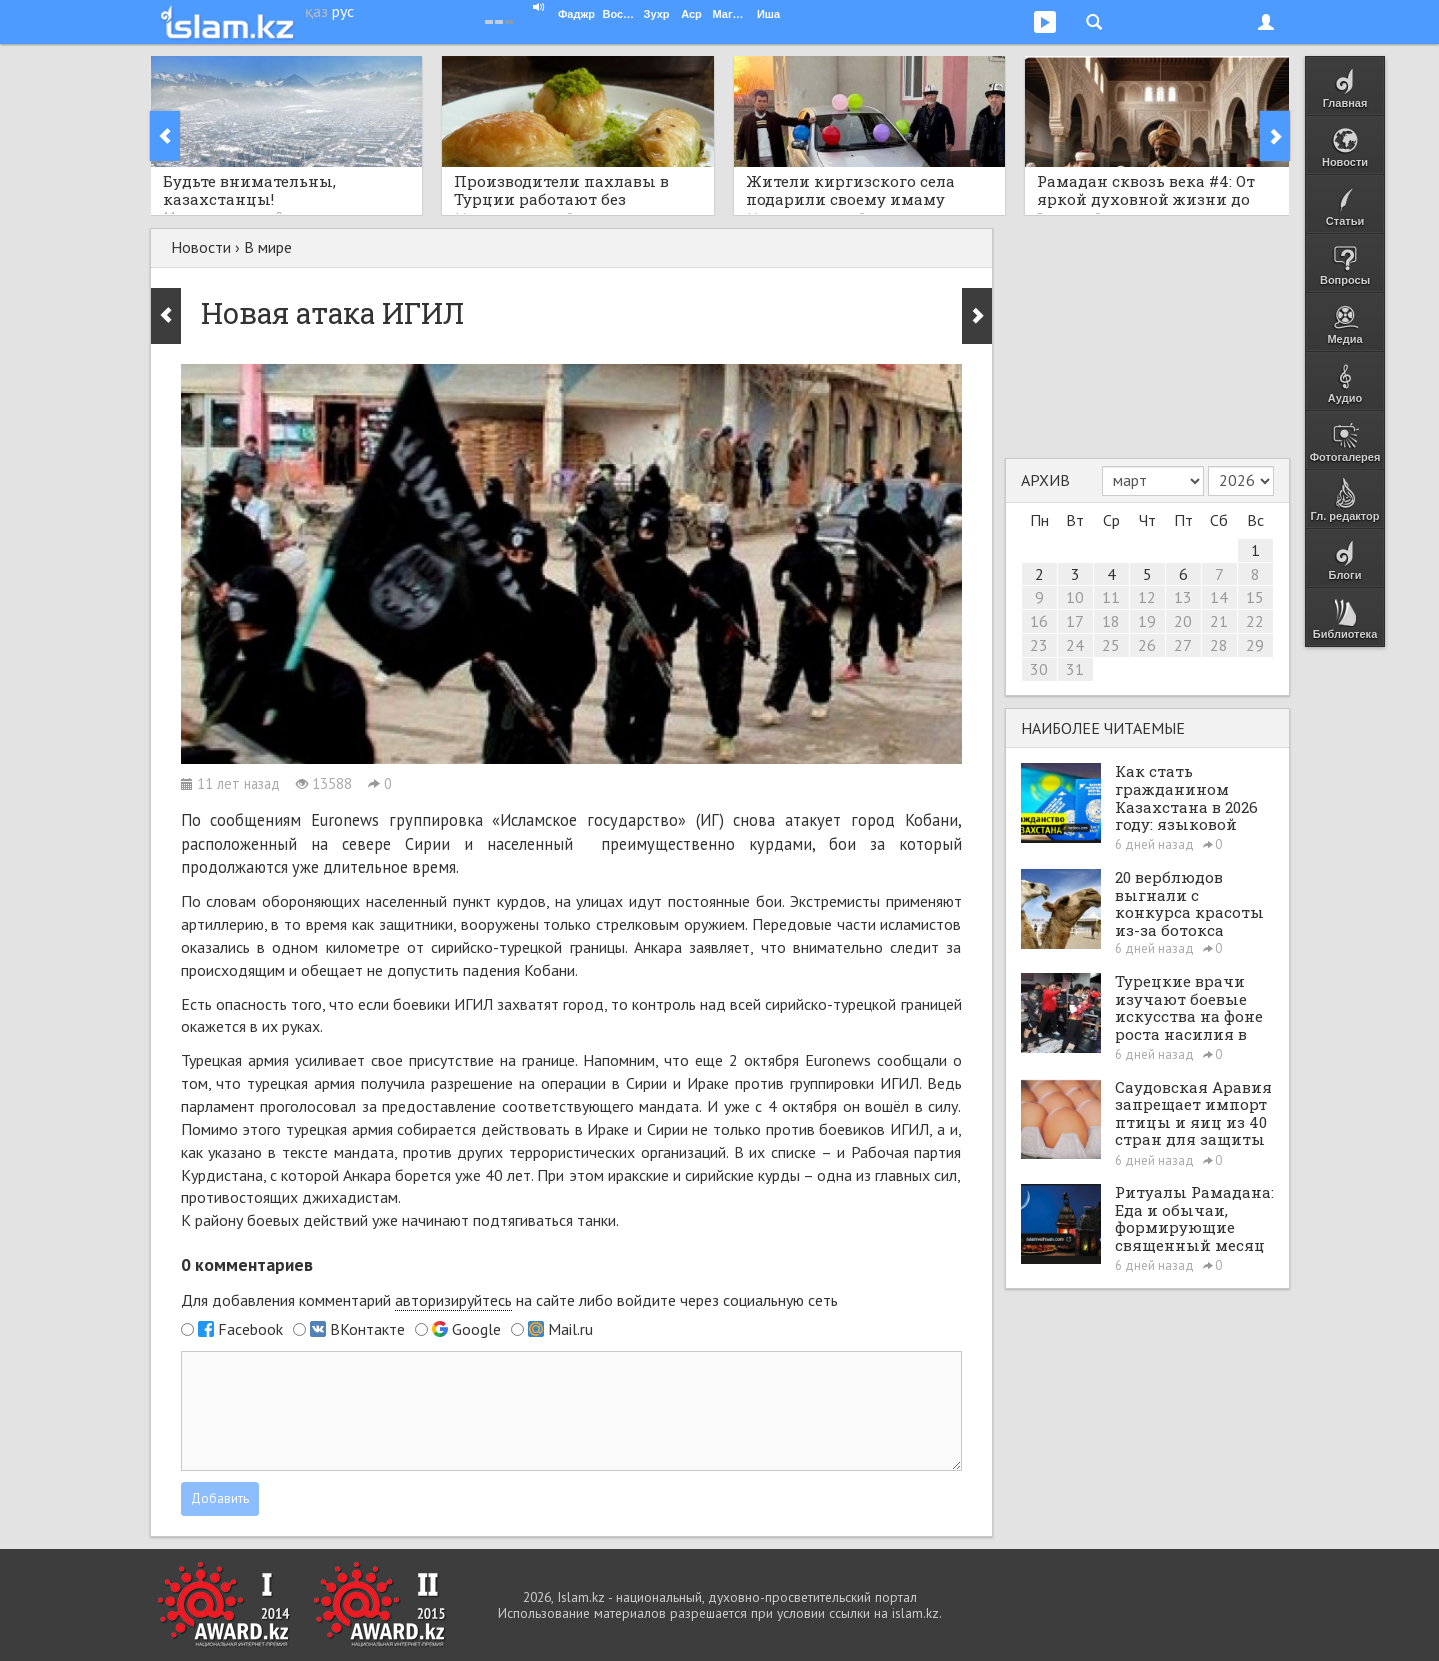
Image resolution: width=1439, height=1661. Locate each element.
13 (1183, 597)
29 (1255, 645)
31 (1075, 669)
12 (1147, 597)
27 (1183, 645)
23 (1039, 645)
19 (1147, 621)
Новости (201, 247)
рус (343, 11)
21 (1219, 621)
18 (1111, 621)
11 (1111, 597)
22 (1255, 621)
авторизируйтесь (453, 1300)
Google (476, 1329)
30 (1039, 669)
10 (1075, 597)
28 (1219, 645)
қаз (316, 11)
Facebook (250, 1329)
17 (1075, 621)
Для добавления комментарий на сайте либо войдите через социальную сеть (509, 1300)
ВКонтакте (367, 1329)
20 (1183, 621)
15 (1255, 597)
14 (1219, 597)
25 (1111, 645)
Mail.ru (570, 1329)
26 (1147, 645)
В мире (268, 247)
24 (1075, 645)
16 (1039, 621)
